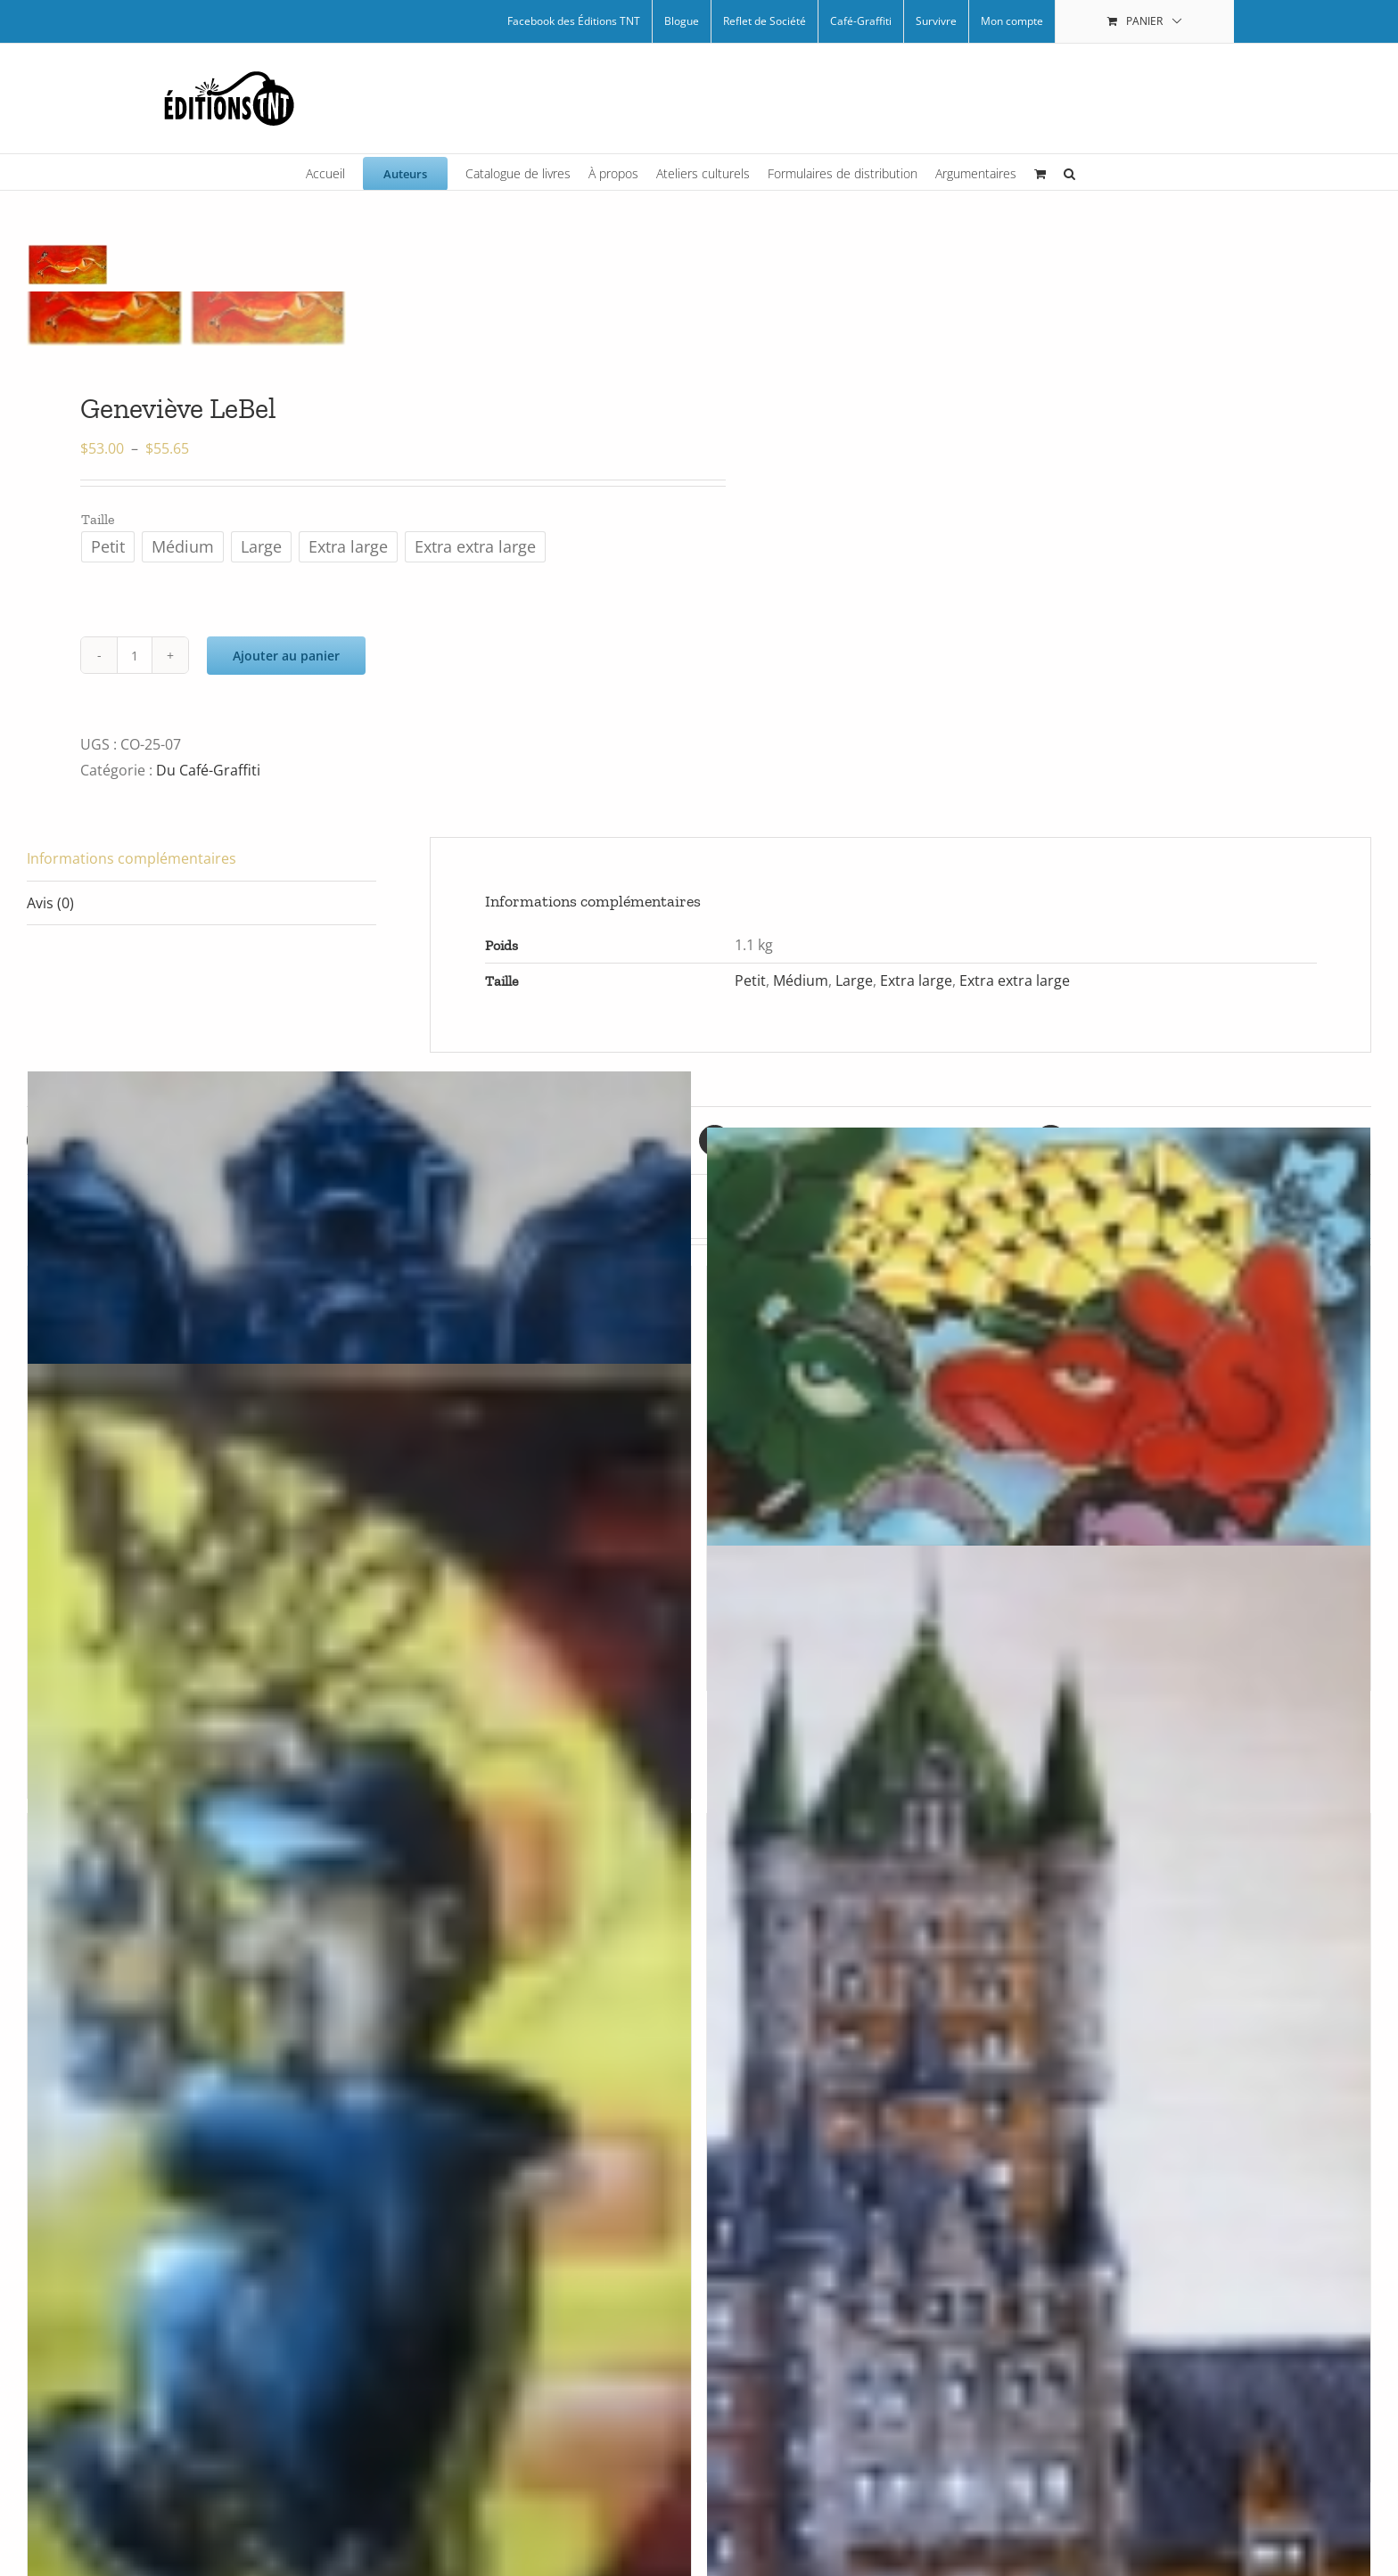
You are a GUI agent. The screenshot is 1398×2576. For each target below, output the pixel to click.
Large (854, 980)
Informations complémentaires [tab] (131, 858)
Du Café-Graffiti (208, 770)
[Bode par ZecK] (1038, 1399)
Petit (750, 980)
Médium (800, 980)
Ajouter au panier (286, 655)
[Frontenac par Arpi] (1038, 2069)
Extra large (916, 980)
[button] (1069, 172)
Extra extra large (1014, 980)
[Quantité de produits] (134, 655)
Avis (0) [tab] (50, 903)
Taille (98, 519)
